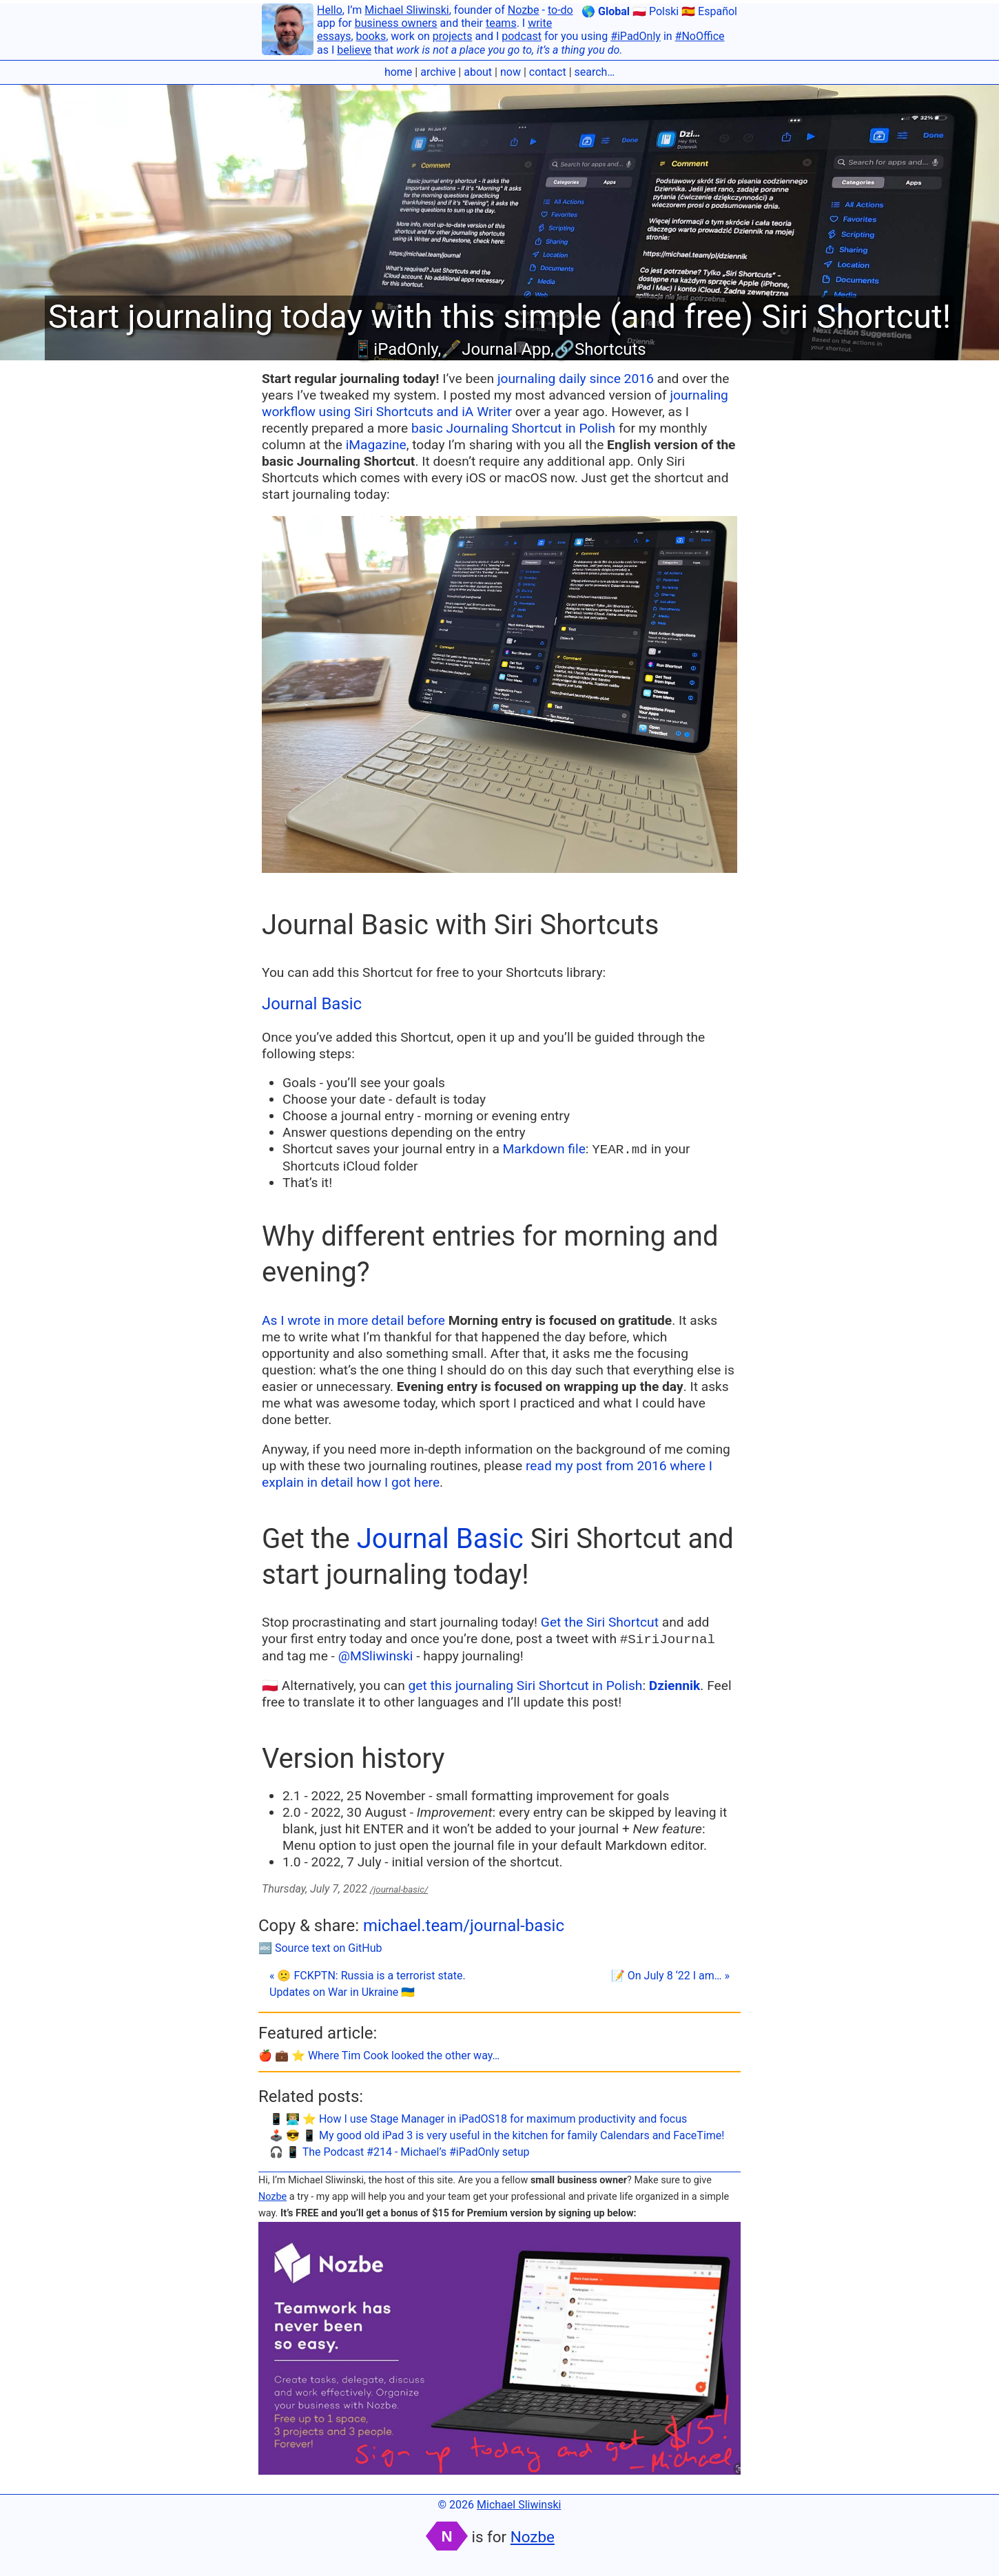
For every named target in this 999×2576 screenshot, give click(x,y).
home (398, 72)
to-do (560, 10)
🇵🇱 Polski (655, 11)
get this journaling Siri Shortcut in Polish (526, 1685)
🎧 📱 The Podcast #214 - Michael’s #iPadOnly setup (399, 2151)
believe (354, 49)
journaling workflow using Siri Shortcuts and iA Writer (495, 403)
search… (595, 72)
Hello (329, 10)
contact (547, 72)
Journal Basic (312, 1003)
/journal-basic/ (399, 1889)
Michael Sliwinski (406, 10)
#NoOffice (700, 36)
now (510, 72)
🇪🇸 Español (709, 11)
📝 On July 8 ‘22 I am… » (670, 1975)
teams (501, 23)
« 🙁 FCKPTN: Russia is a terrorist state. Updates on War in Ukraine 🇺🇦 (367, 1984)
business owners (396, 23)
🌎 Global (605, 11)
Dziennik (675, 1685)
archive (437, 72)
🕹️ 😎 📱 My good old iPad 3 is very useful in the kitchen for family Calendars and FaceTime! (496, 2135)
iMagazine (376, 445)
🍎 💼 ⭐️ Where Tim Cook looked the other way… (379, 2055)
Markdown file (544, 1149)
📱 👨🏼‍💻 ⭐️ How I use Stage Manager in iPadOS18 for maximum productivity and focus (478, 2118)
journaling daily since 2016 (575, 379)
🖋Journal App (495, 349)
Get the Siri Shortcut (600, 1622)
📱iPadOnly (395, 349)
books (371, 36)
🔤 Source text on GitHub (320, 1948)
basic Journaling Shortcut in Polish (513, 428)
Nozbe (523, 10)
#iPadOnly (635, 36)
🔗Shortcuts (600, 349)
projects (453, 36)
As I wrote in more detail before (353, 1320)
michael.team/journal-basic (463, 1925)
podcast (522, 36)
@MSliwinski (375, 1656)
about (478, 72)
